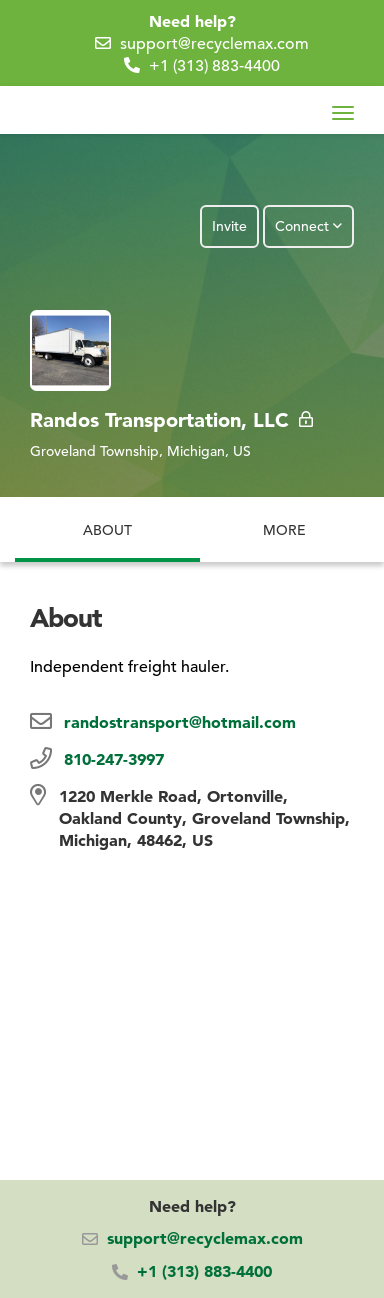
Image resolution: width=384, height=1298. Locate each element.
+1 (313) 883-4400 (214, 66)
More (284, 518)
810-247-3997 (114, 759)
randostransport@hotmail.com (180, 722)
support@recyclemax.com (214, 44)
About (107, 518)
